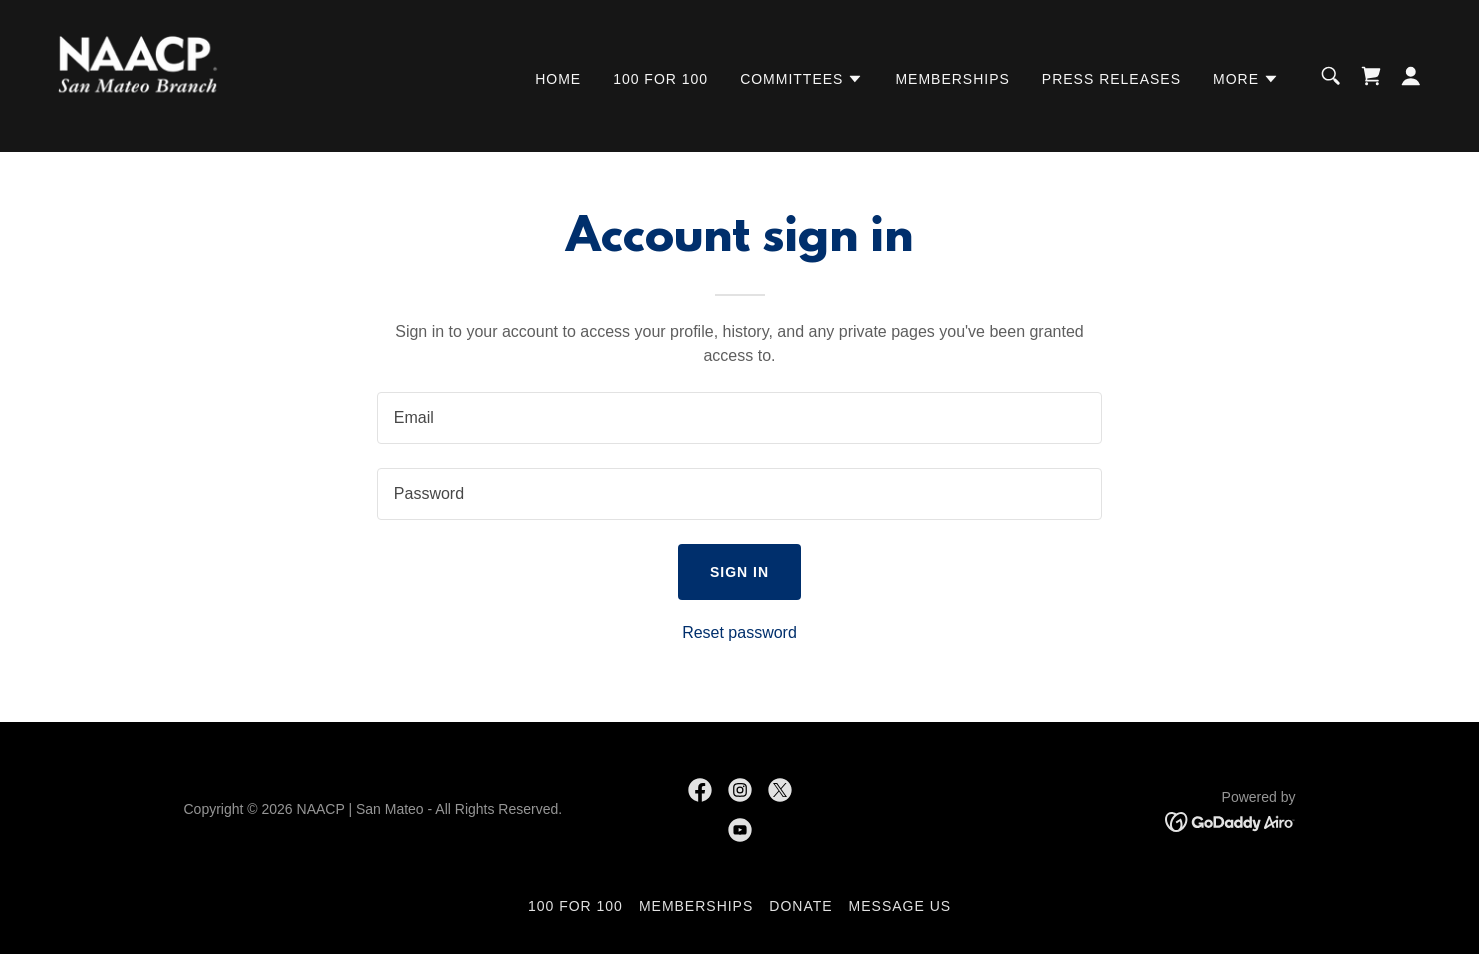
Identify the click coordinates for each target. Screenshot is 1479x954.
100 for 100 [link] (660, 79)
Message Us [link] (900, 906)
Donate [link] (800, 906)
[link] (139, 74)
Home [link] (558, 79)
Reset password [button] (739, 632)
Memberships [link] (952, 79)
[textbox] (739, 418)
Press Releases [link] (1111, 79)
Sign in (739, 572)
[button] (801, 79)
